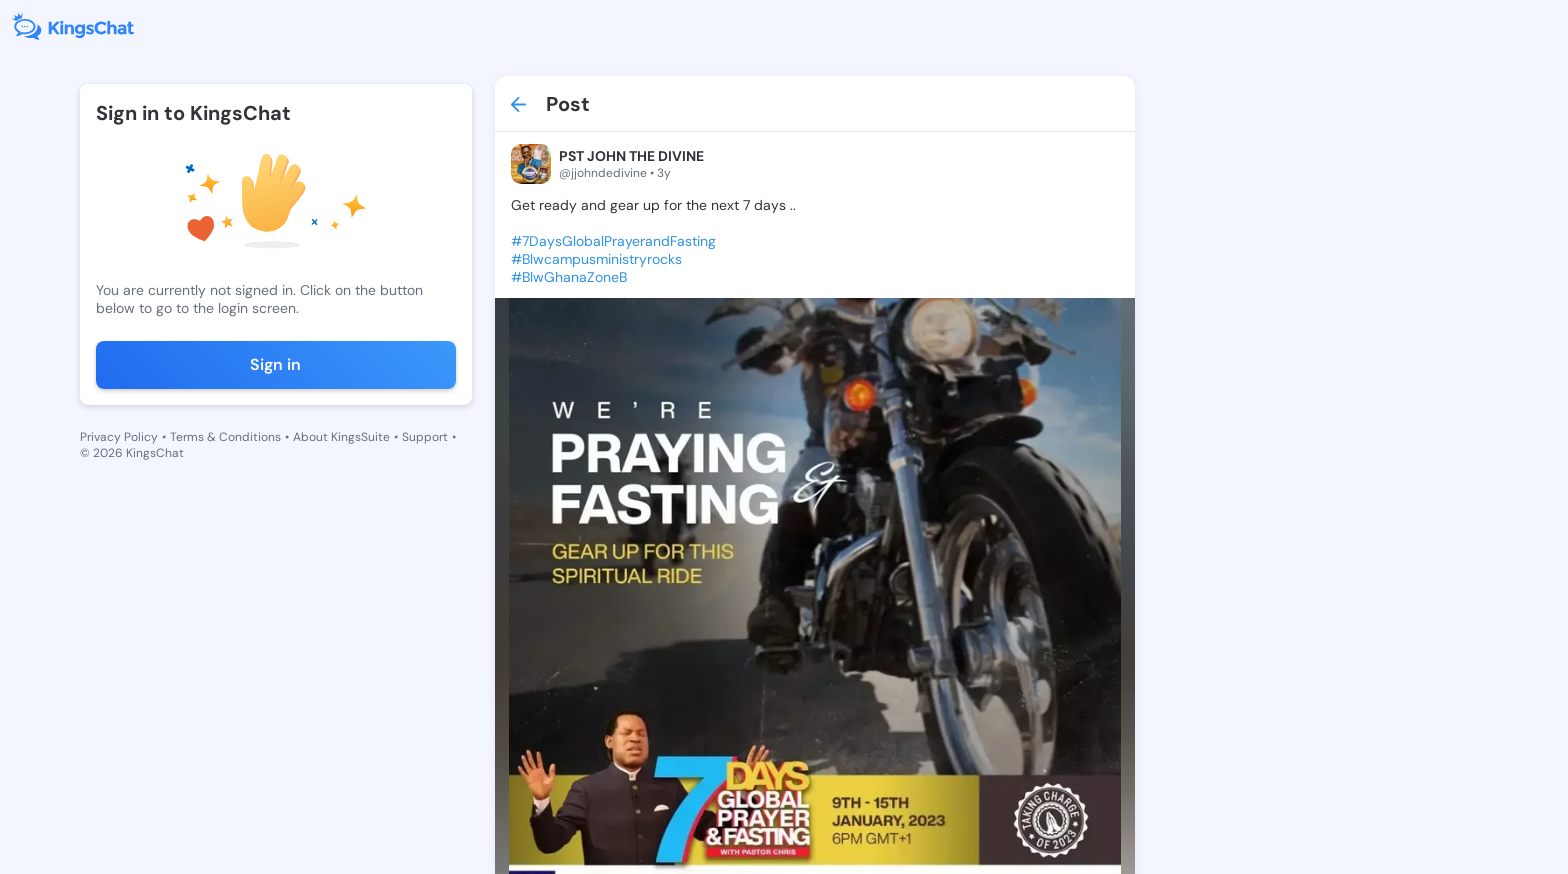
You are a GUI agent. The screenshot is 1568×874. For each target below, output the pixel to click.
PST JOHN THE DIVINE (631, 156)
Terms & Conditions (225, 437)
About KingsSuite (341, 437)
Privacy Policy (119, 437)
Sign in (275, 364)
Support (425, 437)
